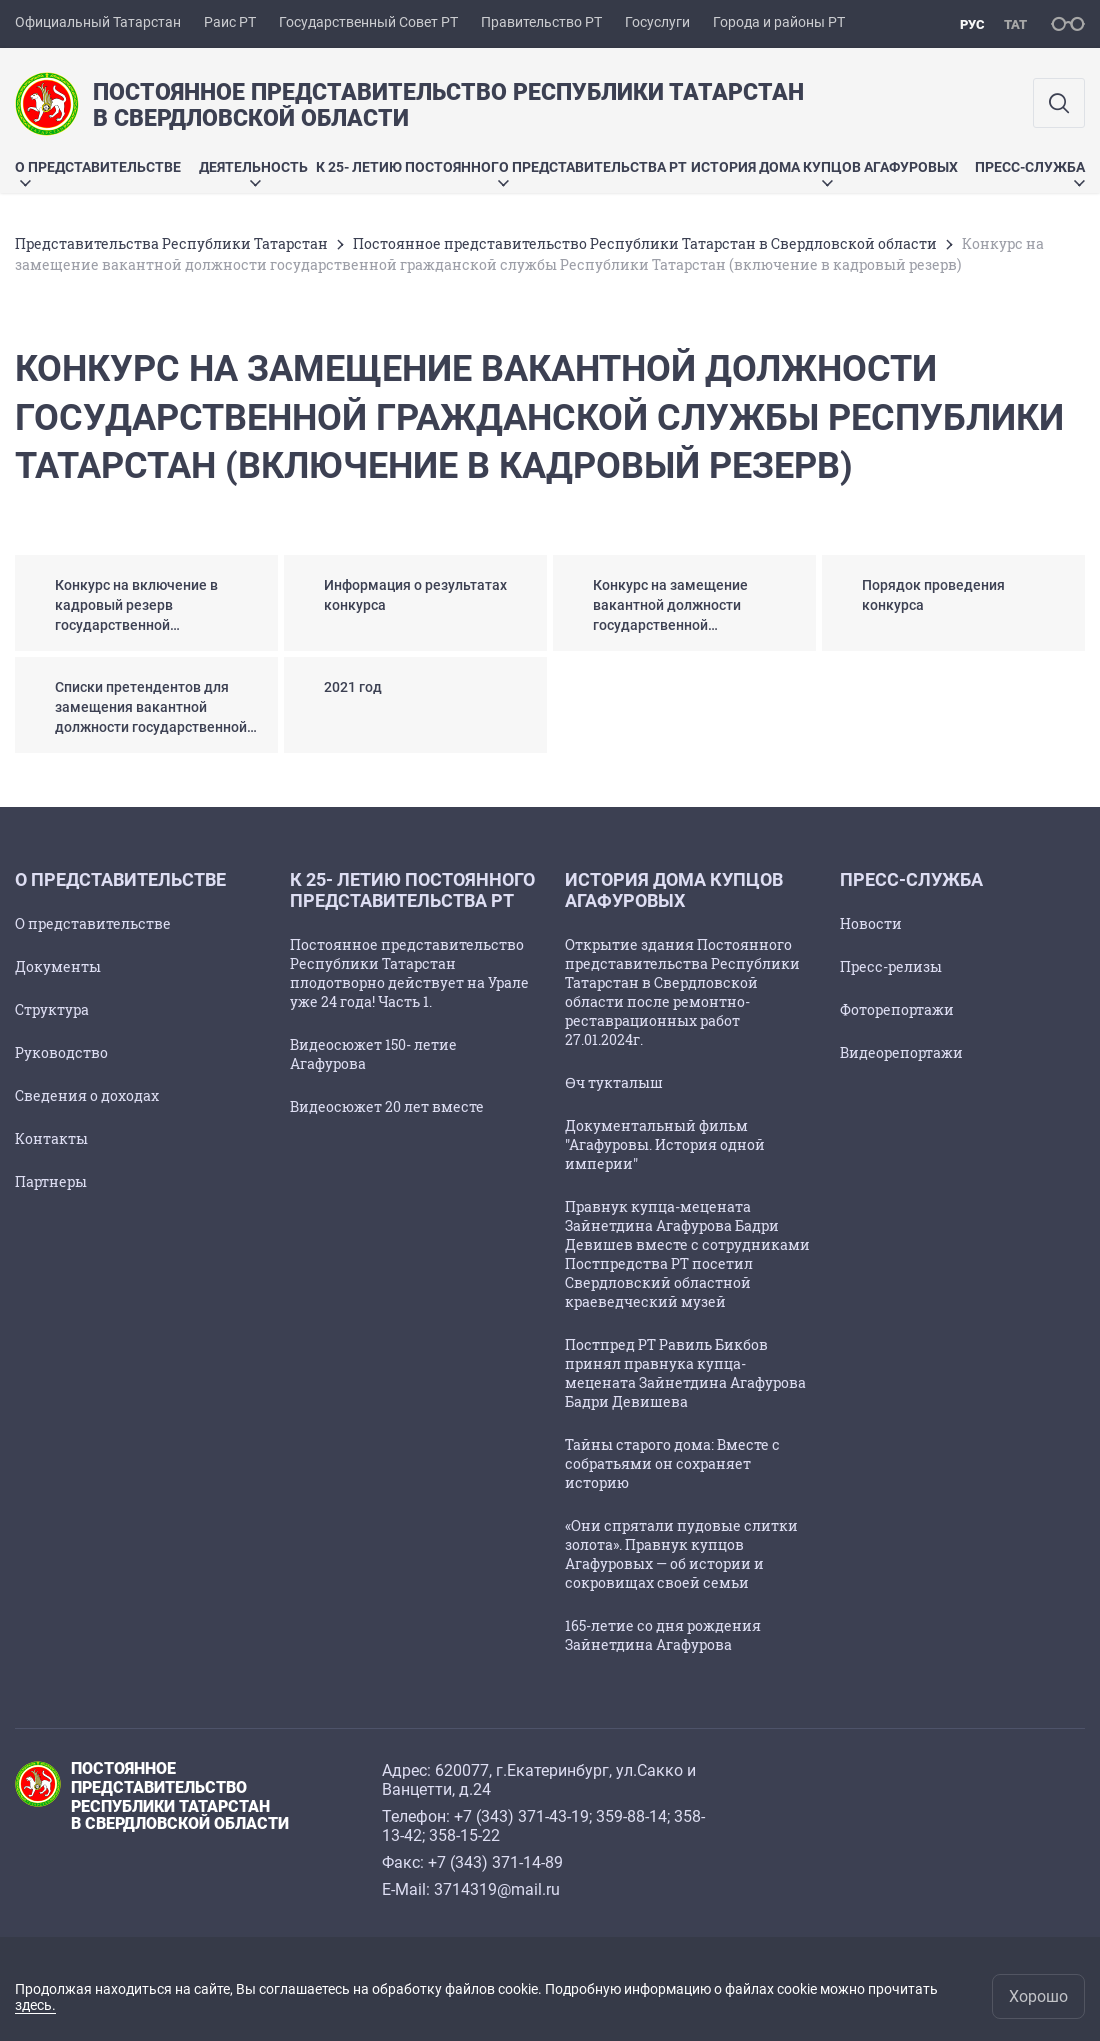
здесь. (35, 2005)
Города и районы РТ (779, 22)
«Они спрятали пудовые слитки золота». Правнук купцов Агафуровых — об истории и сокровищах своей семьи (681, 1554)
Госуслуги (657, 22)
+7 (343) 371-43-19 (521, 1816)
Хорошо (1038, 1996)
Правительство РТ (541, 22)
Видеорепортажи (901, 1052)
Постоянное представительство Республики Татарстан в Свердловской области (645, 243)
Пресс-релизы (891, 966)
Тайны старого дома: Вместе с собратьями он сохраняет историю (672, 1463)
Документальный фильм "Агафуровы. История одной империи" (665, 1144)
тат (1015, 24)
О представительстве (98, 172)
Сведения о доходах (87, 1095)
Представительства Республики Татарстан (171, 243)
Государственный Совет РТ (368, 22)
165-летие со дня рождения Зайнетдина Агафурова (663, 1635)
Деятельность (253, 172)
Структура (52, 1009)
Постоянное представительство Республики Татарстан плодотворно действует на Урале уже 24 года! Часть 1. (409, 973)
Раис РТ (230, 22)
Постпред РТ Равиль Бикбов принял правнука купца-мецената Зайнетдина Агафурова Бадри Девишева (685, 1373)
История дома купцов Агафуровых (824, 172)
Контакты (51, 1138)
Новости (871, 923)
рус (972, 24)
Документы (58, 966)
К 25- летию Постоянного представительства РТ (501, 172)
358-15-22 (464, 1835)
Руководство (61, 1052)
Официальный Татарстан (98, 22)
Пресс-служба (1030, 172)
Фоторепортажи (897, 1009)
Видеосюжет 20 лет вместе (387, 1106)
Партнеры (51, 1181)
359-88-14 (631, 1816)
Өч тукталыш (614, 1082)
